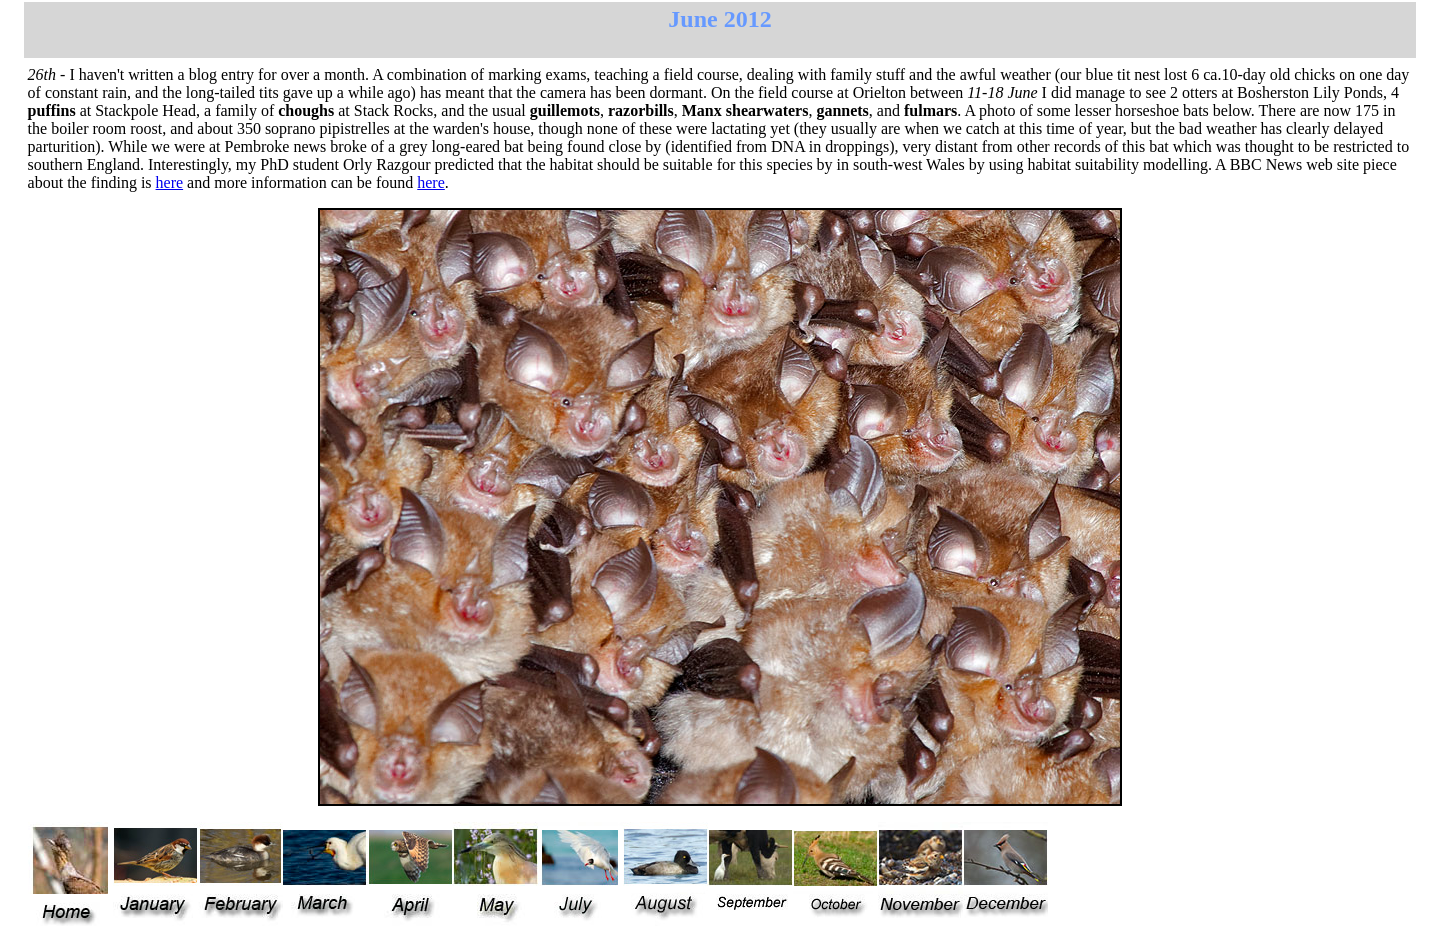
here (170, 182)
